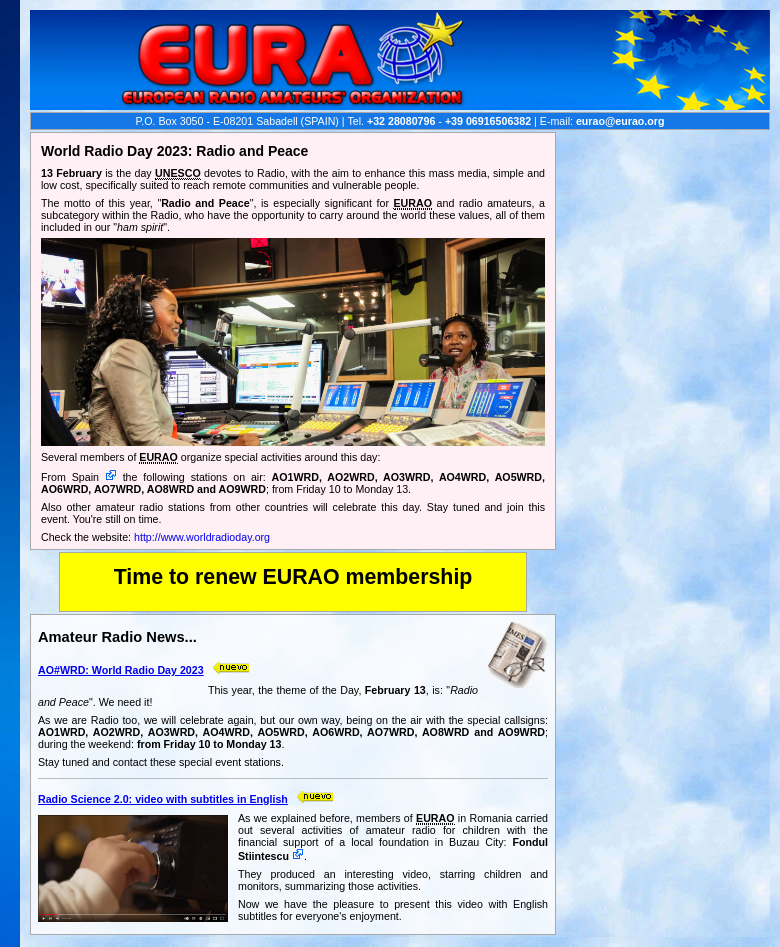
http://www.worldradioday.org (202, 537)
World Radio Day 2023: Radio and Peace (174, 151)
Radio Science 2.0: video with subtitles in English (163, 799)
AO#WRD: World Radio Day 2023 (121, 670)
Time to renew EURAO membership (293, 577)
